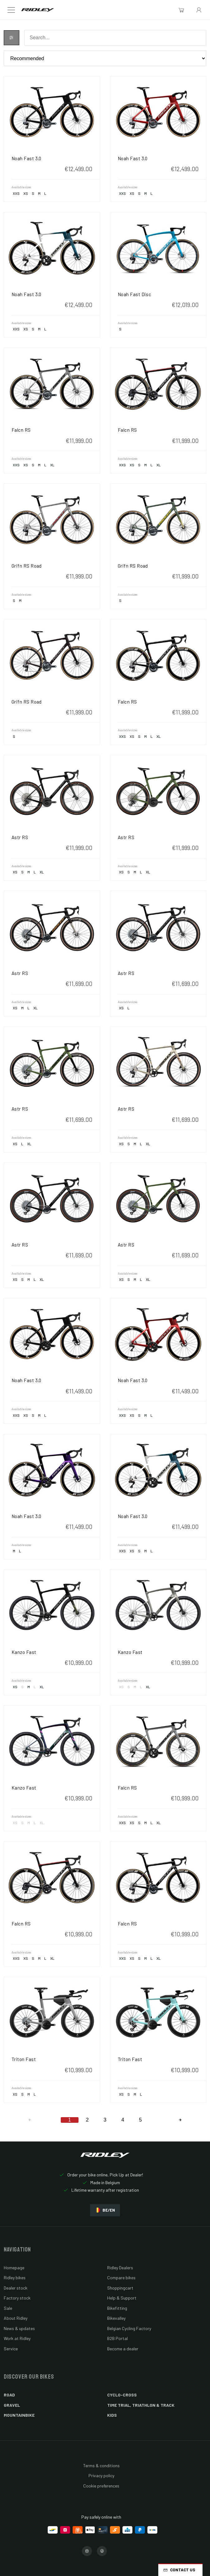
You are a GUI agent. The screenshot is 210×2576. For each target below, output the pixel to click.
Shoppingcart (120, 2287)
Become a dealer (122, 2348)
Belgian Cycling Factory (129, 2328)
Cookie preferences (101, 2485)
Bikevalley (116, 2318)
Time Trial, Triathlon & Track (140, 2405)
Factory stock (17, 2297)
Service (11, 2348)
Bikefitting (117, 2308)
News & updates (19, 2328)
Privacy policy (101, 2475)
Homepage (14, 2267)
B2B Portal (117, 2338)
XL (52, 465)
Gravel (12, 2405)
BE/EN (105, 2210)
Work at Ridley (17, 2338)
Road (9, 2394)
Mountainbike (19, 2415)
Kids (112, 2415)
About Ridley (15, 2318)
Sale (8, 2308)
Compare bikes (121, 2277)
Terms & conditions (101, 2465)
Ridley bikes (15, 2277)
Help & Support (121, 2297)
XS (25, 193)
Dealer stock (15, 2287)
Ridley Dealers (120, 2267)
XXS (16, 193)
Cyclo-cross (122, 2394)
